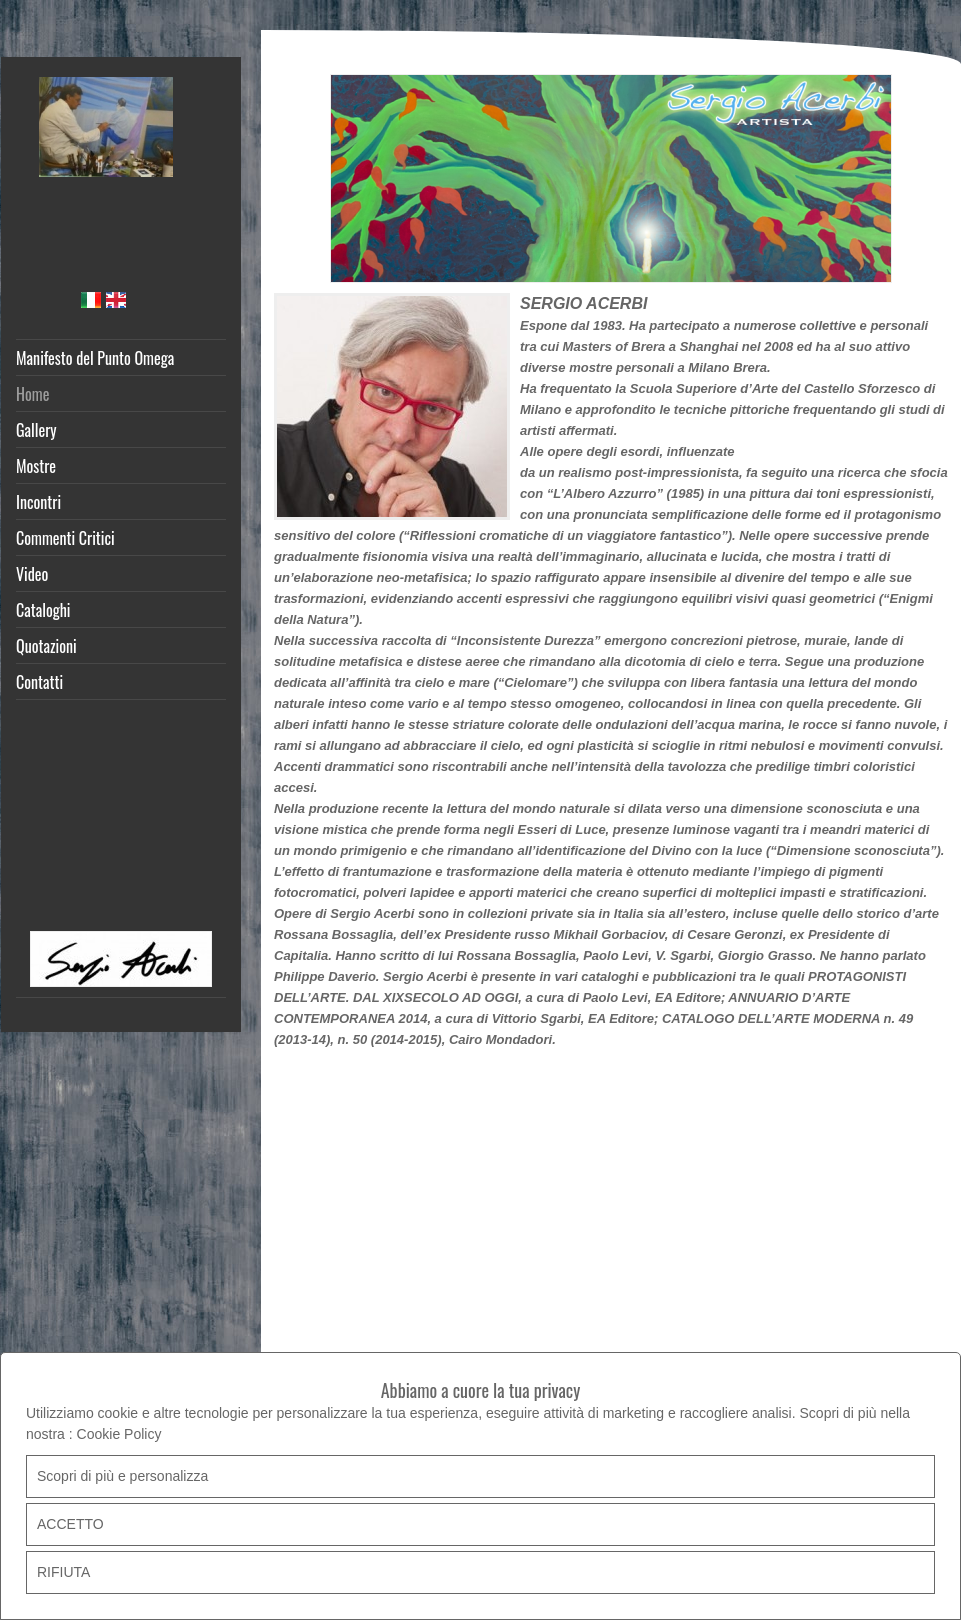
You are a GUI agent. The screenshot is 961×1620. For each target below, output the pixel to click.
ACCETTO (70, 1524)
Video (32, 574)
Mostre (36, 466)
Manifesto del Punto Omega (95, 358)
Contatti (39, 682)
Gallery (36, 430)
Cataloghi (43, 610)
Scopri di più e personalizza (122, 1476)
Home (32, 394)
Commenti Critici (65, 538)
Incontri (38, 502)
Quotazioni (46, 646)
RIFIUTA (63, 1572)
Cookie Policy (119, 1434)
